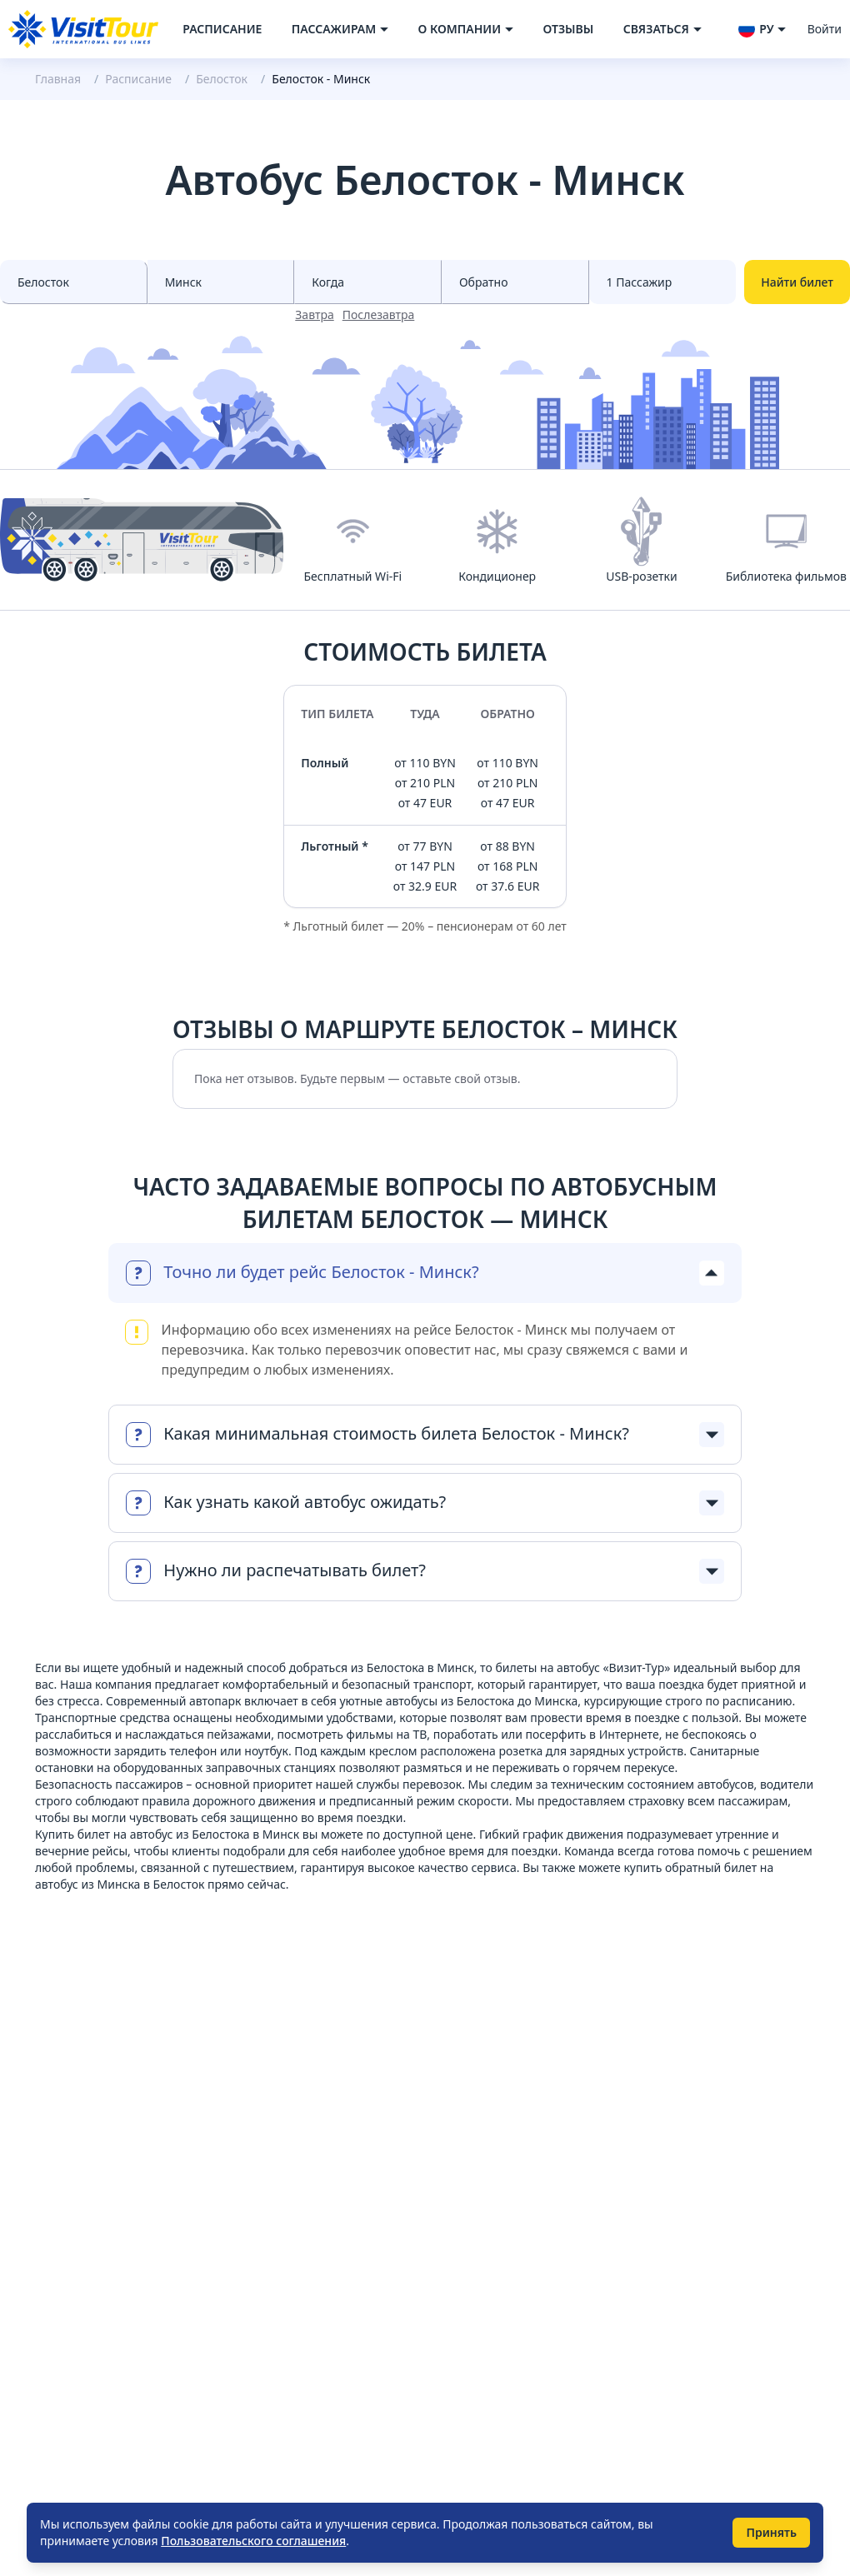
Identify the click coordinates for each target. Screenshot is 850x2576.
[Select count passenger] (663, 281)
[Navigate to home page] (83, 29)
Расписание (222, 29)
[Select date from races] (368, 281)
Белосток (222, 79)
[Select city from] (74, 281)
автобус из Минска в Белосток (119, 1884)
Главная (58, 79)
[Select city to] (221, 281)
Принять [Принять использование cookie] (771, 2532)
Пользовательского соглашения (253, 2541)
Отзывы (567, 29)
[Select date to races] (515, 281)
